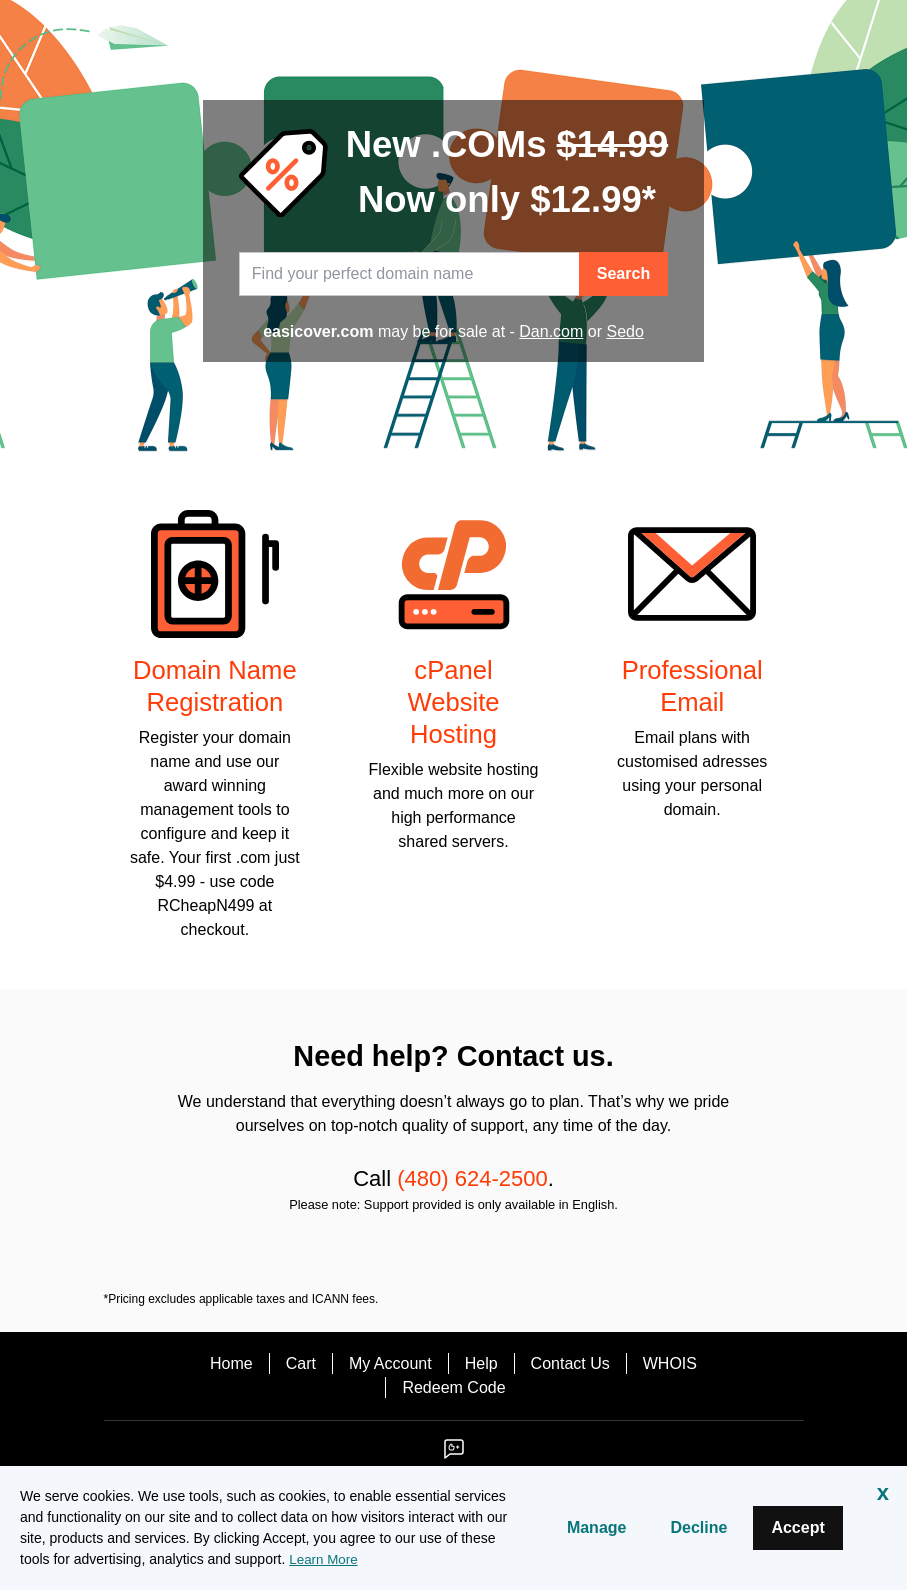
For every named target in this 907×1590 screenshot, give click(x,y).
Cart (301, 1363)
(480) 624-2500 (472, 1178)
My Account (390, 1363)
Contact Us (570, 1363)
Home (231, 1363)
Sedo (624, 331)
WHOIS (670, 1363)
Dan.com (551, 331)
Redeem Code (453, 1387)
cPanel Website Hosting (453, 702)
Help (481, 1363)
